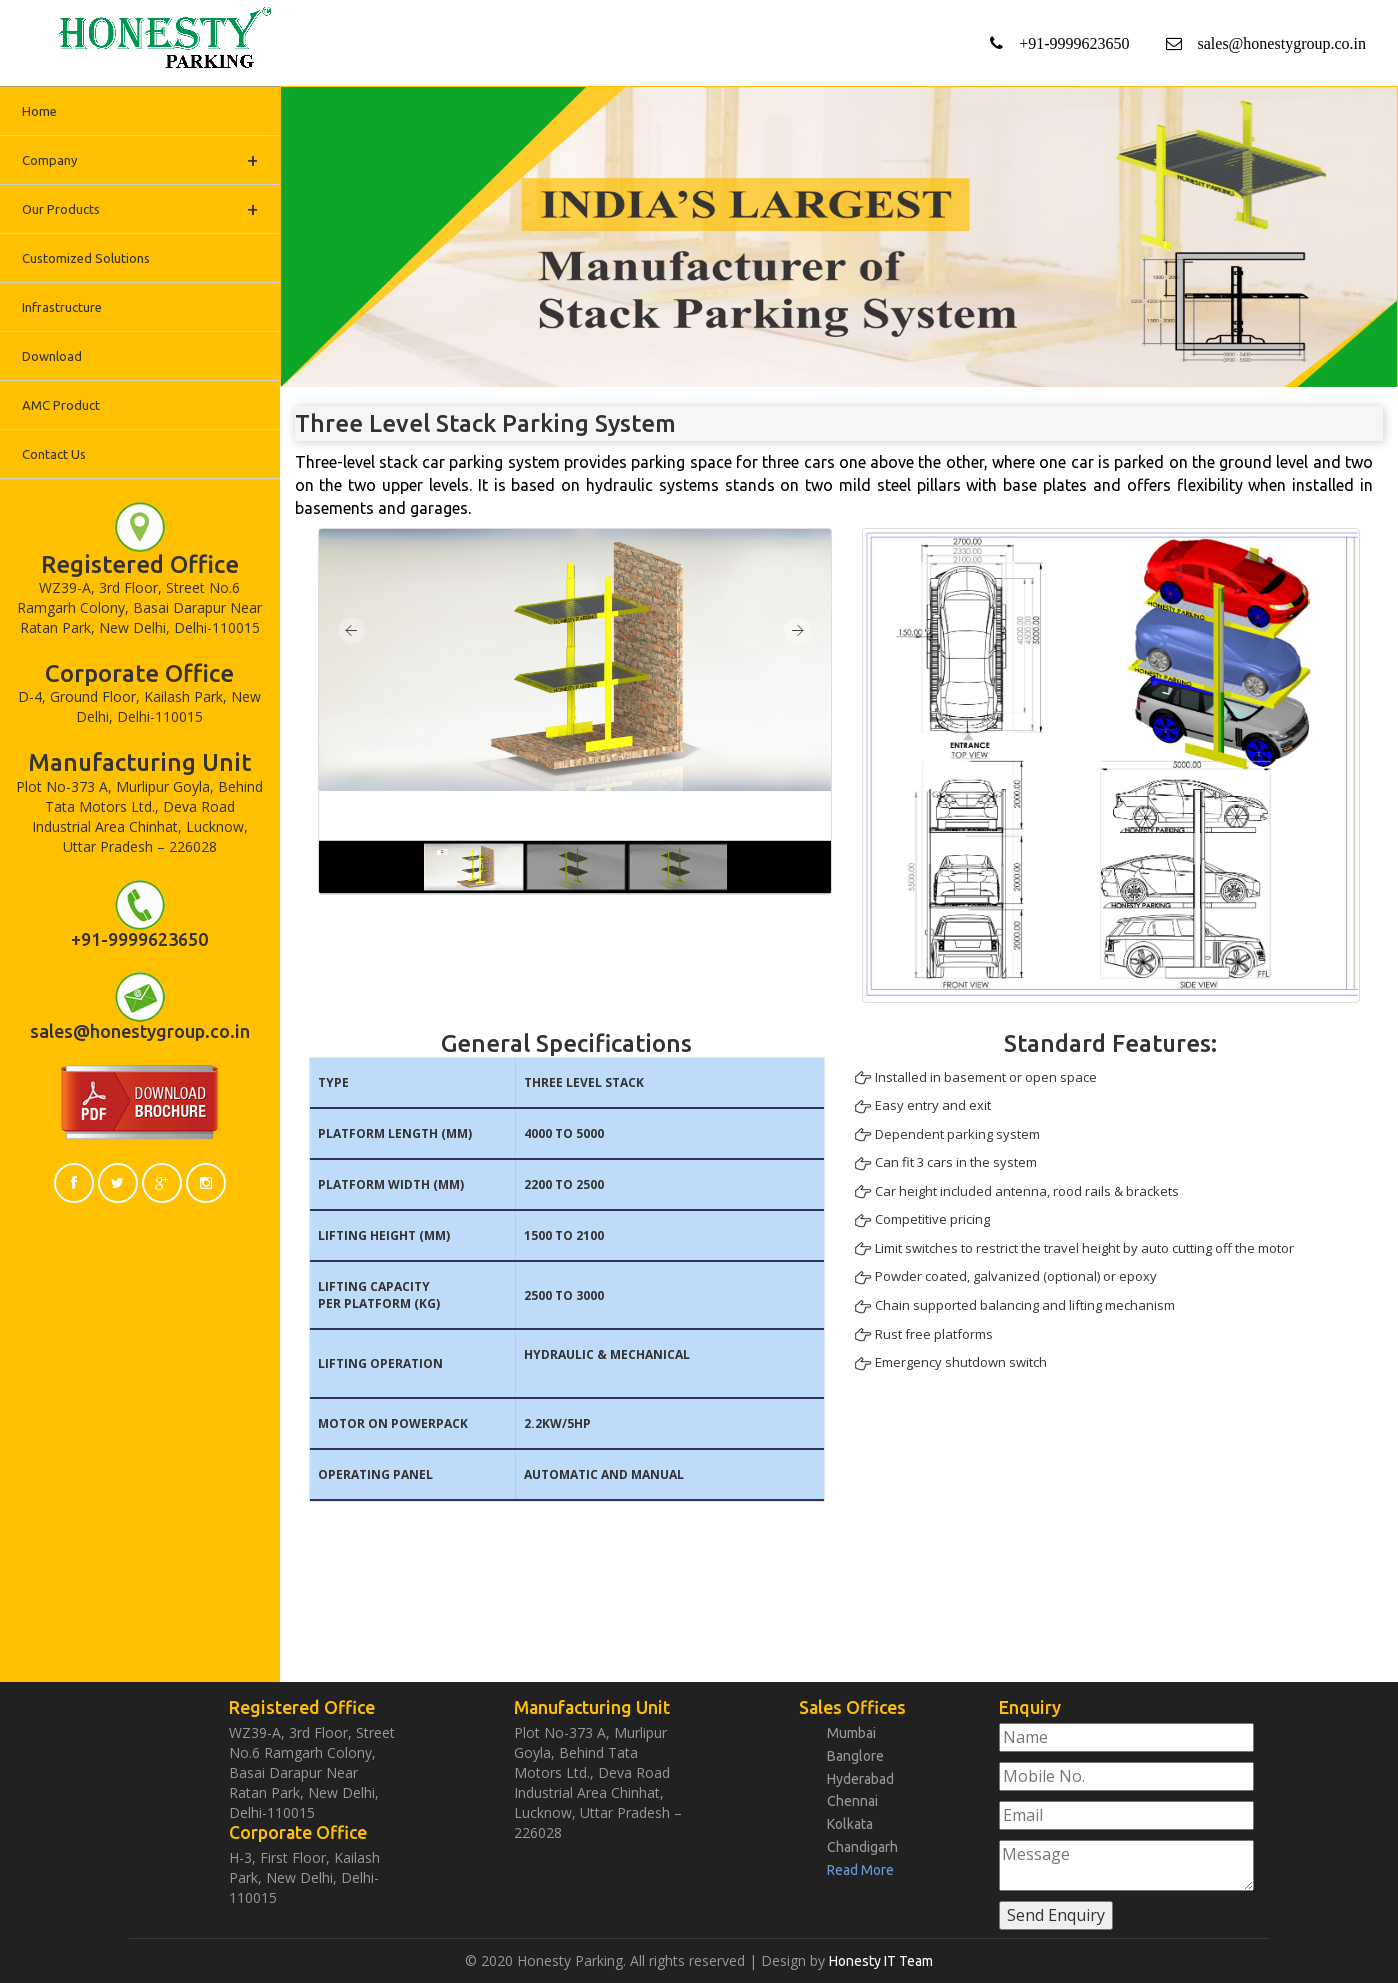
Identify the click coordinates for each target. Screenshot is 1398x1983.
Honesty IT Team (881, 1961)
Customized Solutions (86, 258)
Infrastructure (62, 307)
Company (140, 159)
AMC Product (61, 405)
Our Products (140, 208)
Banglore (855, 1756)
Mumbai (851, 1733)
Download (52, 356)
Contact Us (54, 454)
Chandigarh (862, 1847)
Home (39, 111)
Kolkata (850, 1824)
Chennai (852, 1801)
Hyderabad (860, 1779)
